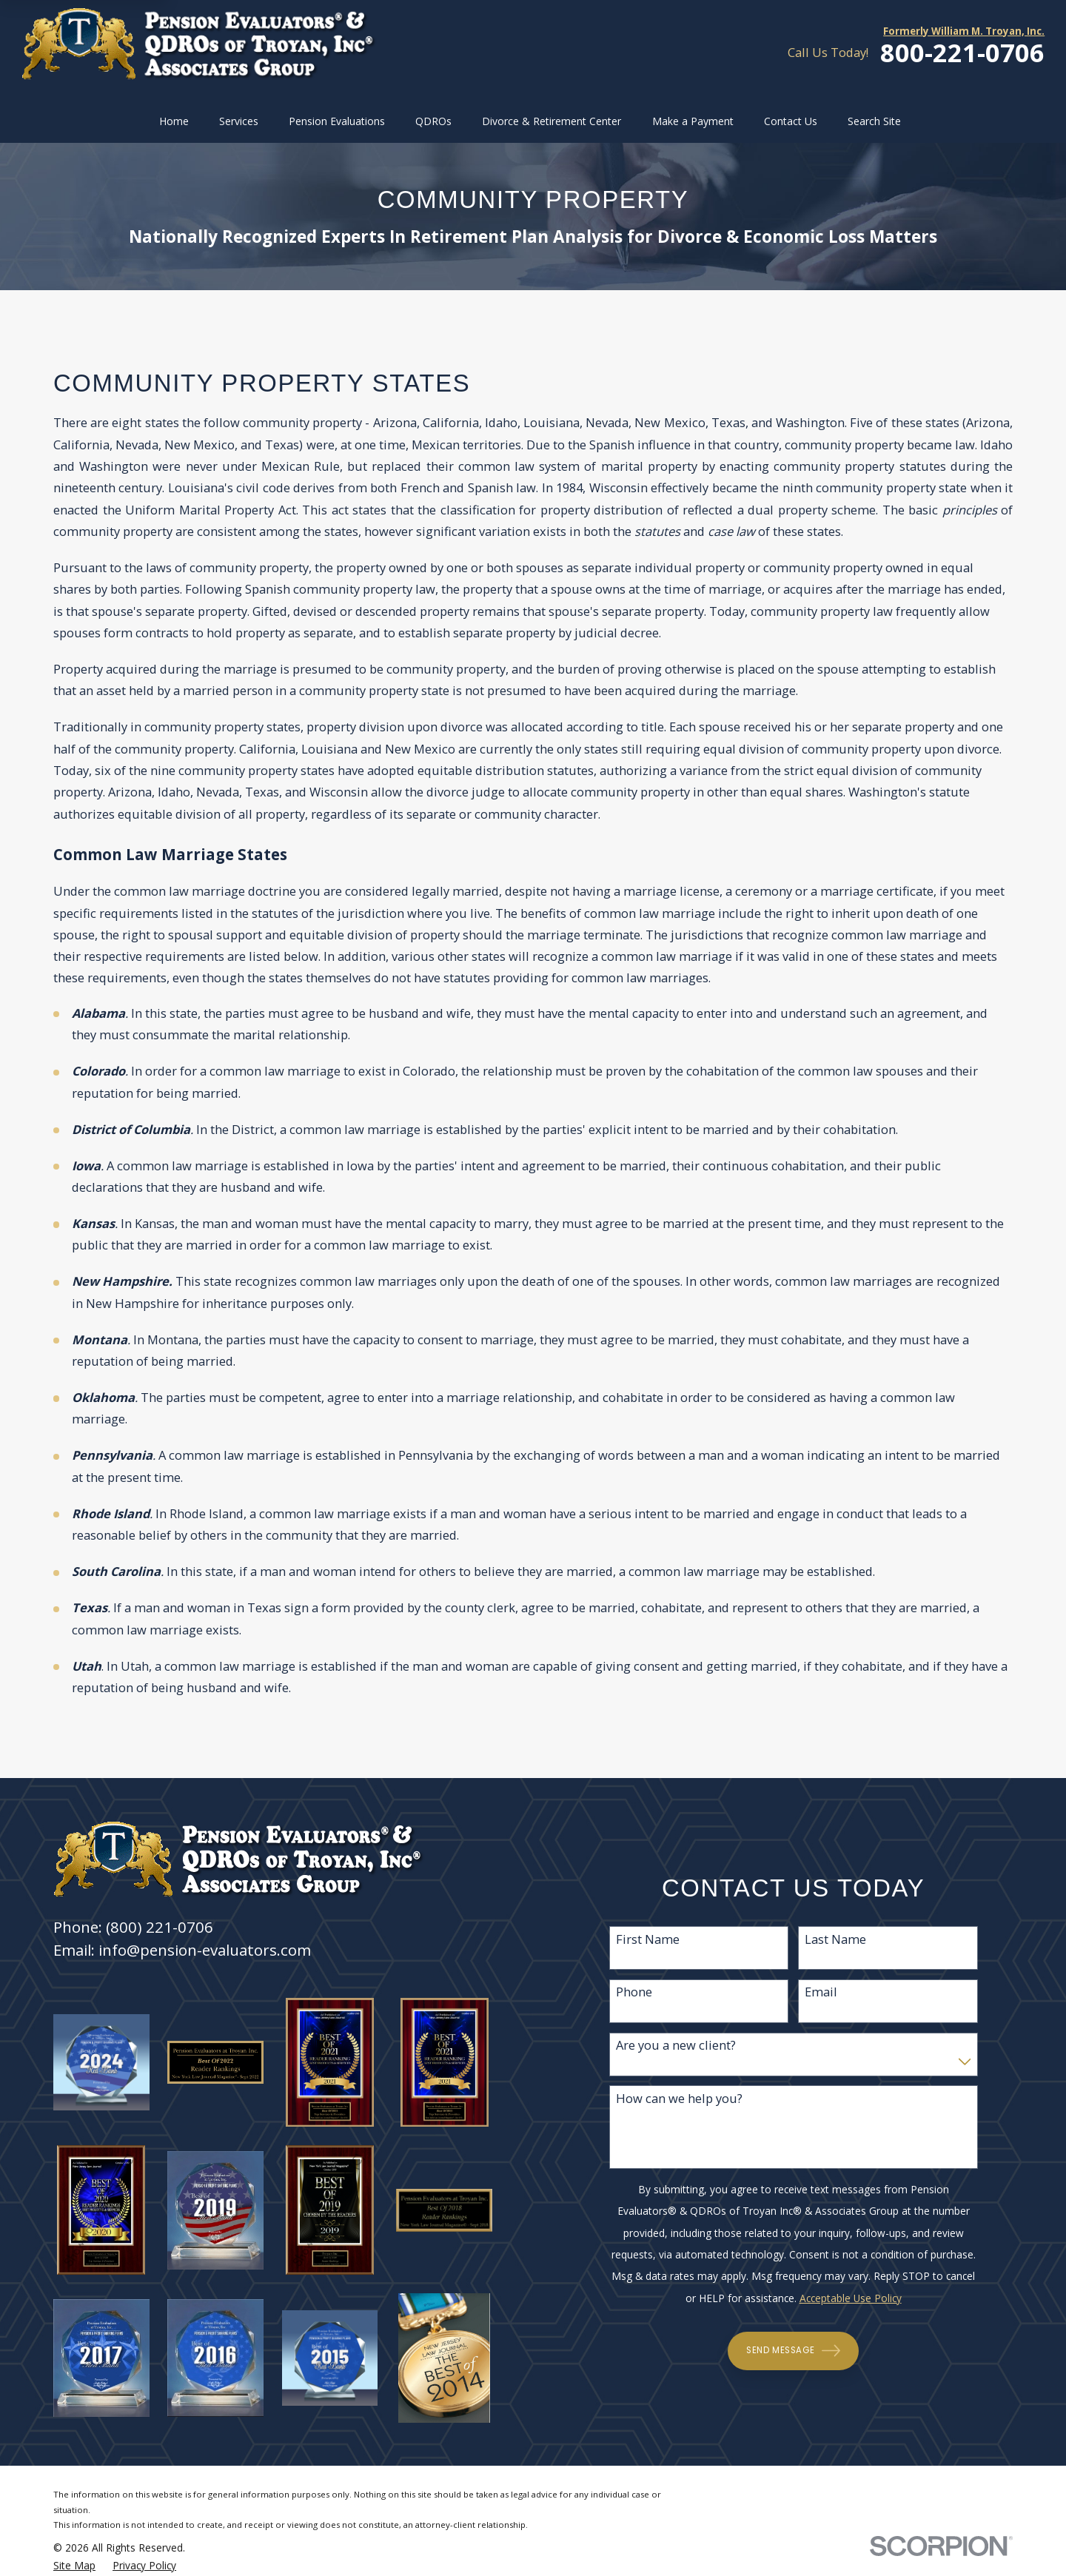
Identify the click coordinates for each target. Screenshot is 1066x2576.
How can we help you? (679, 2098)
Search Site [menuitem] (874, 121)
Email (821, 1992)
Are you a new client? (676, 2045)
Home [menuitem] (174, 121)
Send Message (794, 2350)
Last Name (836, 1939)
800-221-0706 (962, 52)
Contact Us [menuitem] (790, 121)
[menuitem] (74, 2566)
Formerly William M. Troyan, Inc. (964, 31)
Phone (634, 1992)
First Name (648, 1939)
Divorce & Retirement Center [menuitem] (551, 121)
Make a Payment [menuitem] (693, 121)
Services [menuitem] (238, 121)
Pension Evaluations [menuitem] (337, 121)
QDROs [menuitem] (433, 121)
